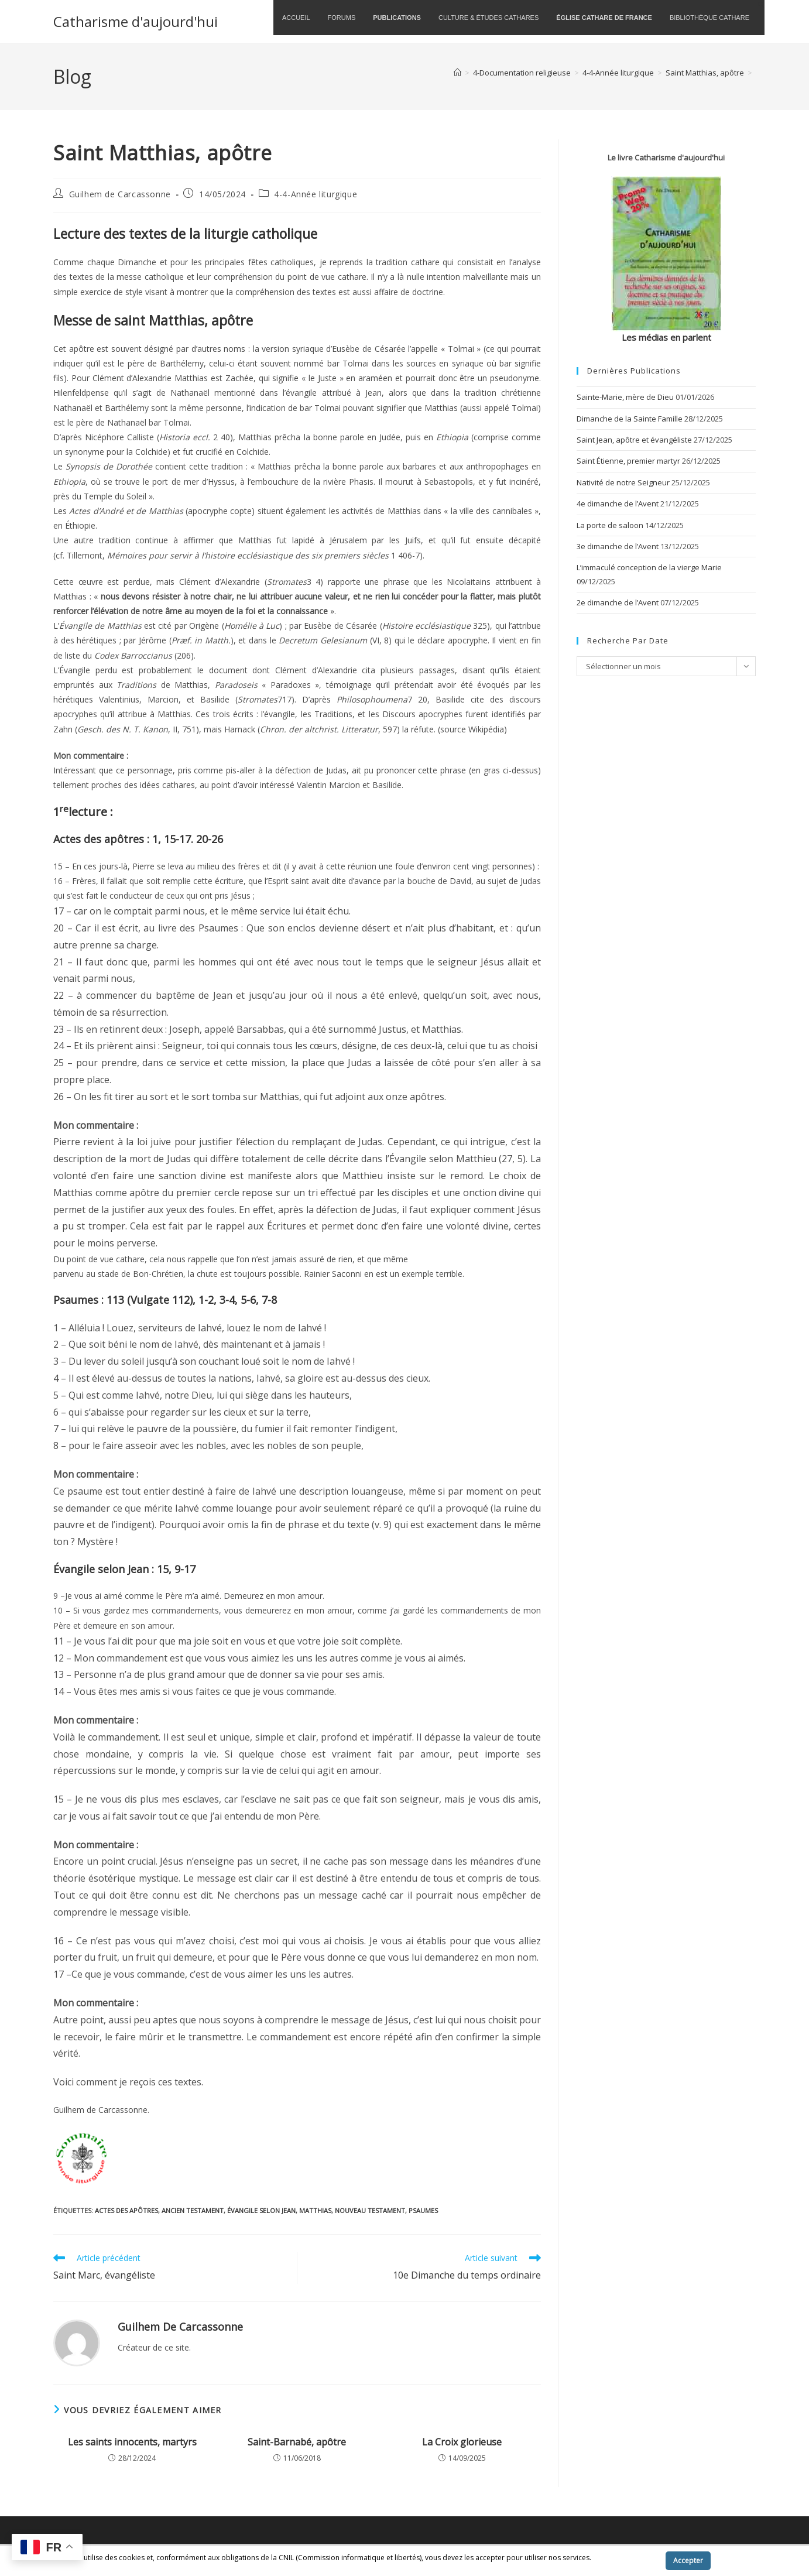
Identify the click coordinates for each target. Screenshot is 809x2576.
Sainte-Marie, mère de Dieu (625, 397)
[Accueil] (457, 72)
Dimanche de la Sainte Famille (630, 418)
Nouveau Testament (370, 2210)
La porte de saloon (610, 525)
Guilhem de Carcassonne (120, 194)
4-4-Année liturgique (315, 194)
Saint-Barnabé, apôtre (297, 2441)
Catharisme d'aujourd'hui (135, 21)
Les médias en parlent (666, 337)
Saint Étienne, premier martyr (628, 460)
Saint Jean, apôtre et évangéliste (634, 439)
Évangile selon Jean (261, 2210)
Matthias (315, 2210)
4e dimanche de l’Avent (618, 503)
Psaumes (423, 2210)
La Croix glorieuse (462, 2441)
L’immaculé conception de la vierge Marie (649, 567)
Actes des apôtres (126, 2210)
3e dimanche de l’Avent (618, 546)
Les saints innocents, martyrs (132, 2441)
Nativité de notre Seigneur (623, 482)
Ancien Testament (193, 2210)
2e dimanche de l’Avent (618, 602)
